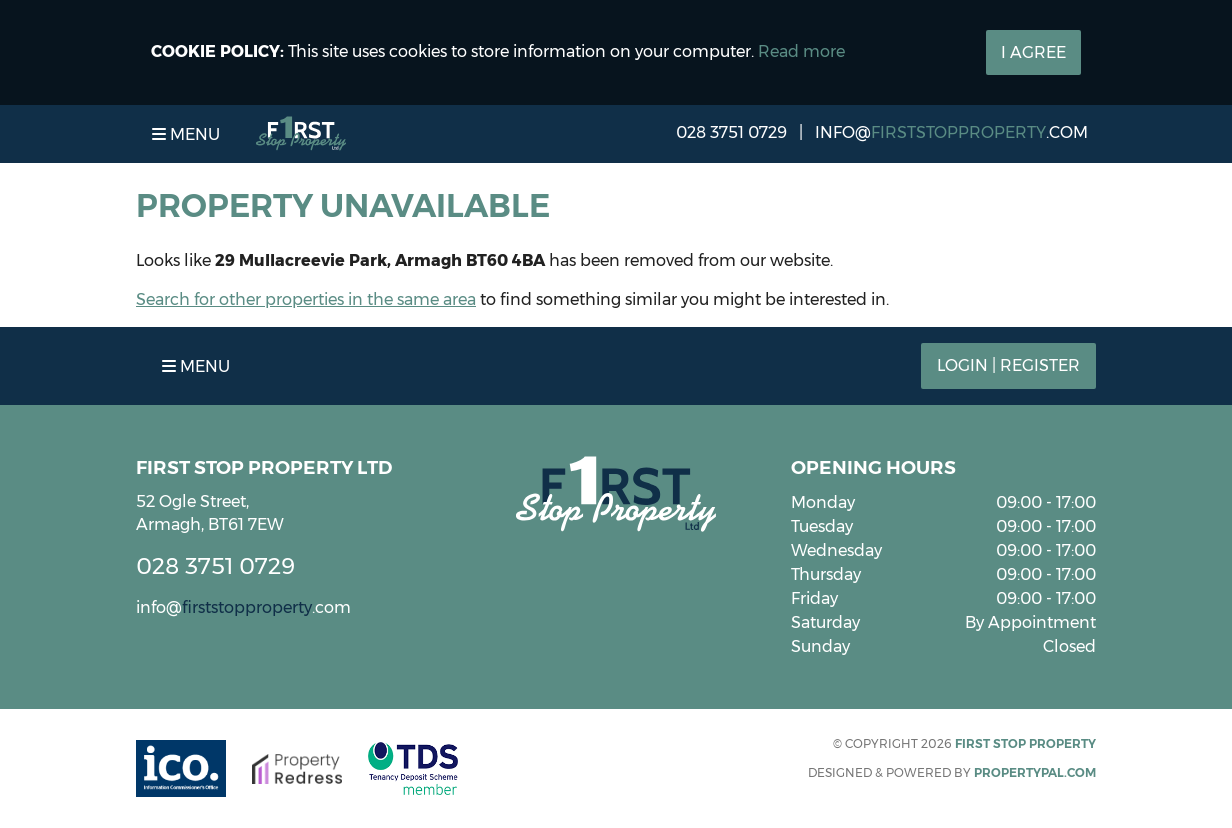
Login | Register (1008, 365)
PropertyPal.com (1035, 772)
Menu (186, 134)
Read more (801, 51)
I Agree (1033, 52)
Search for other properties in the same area (306, 299)
